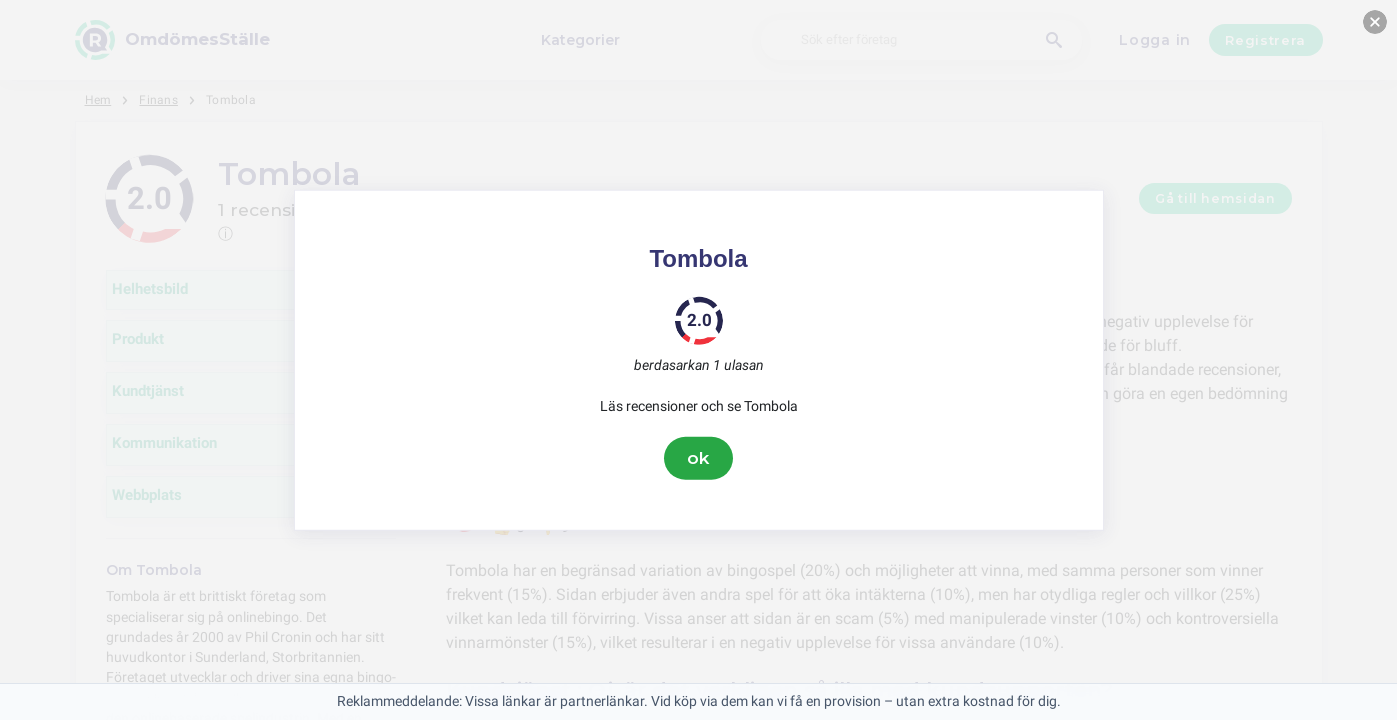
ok (699, 458)
